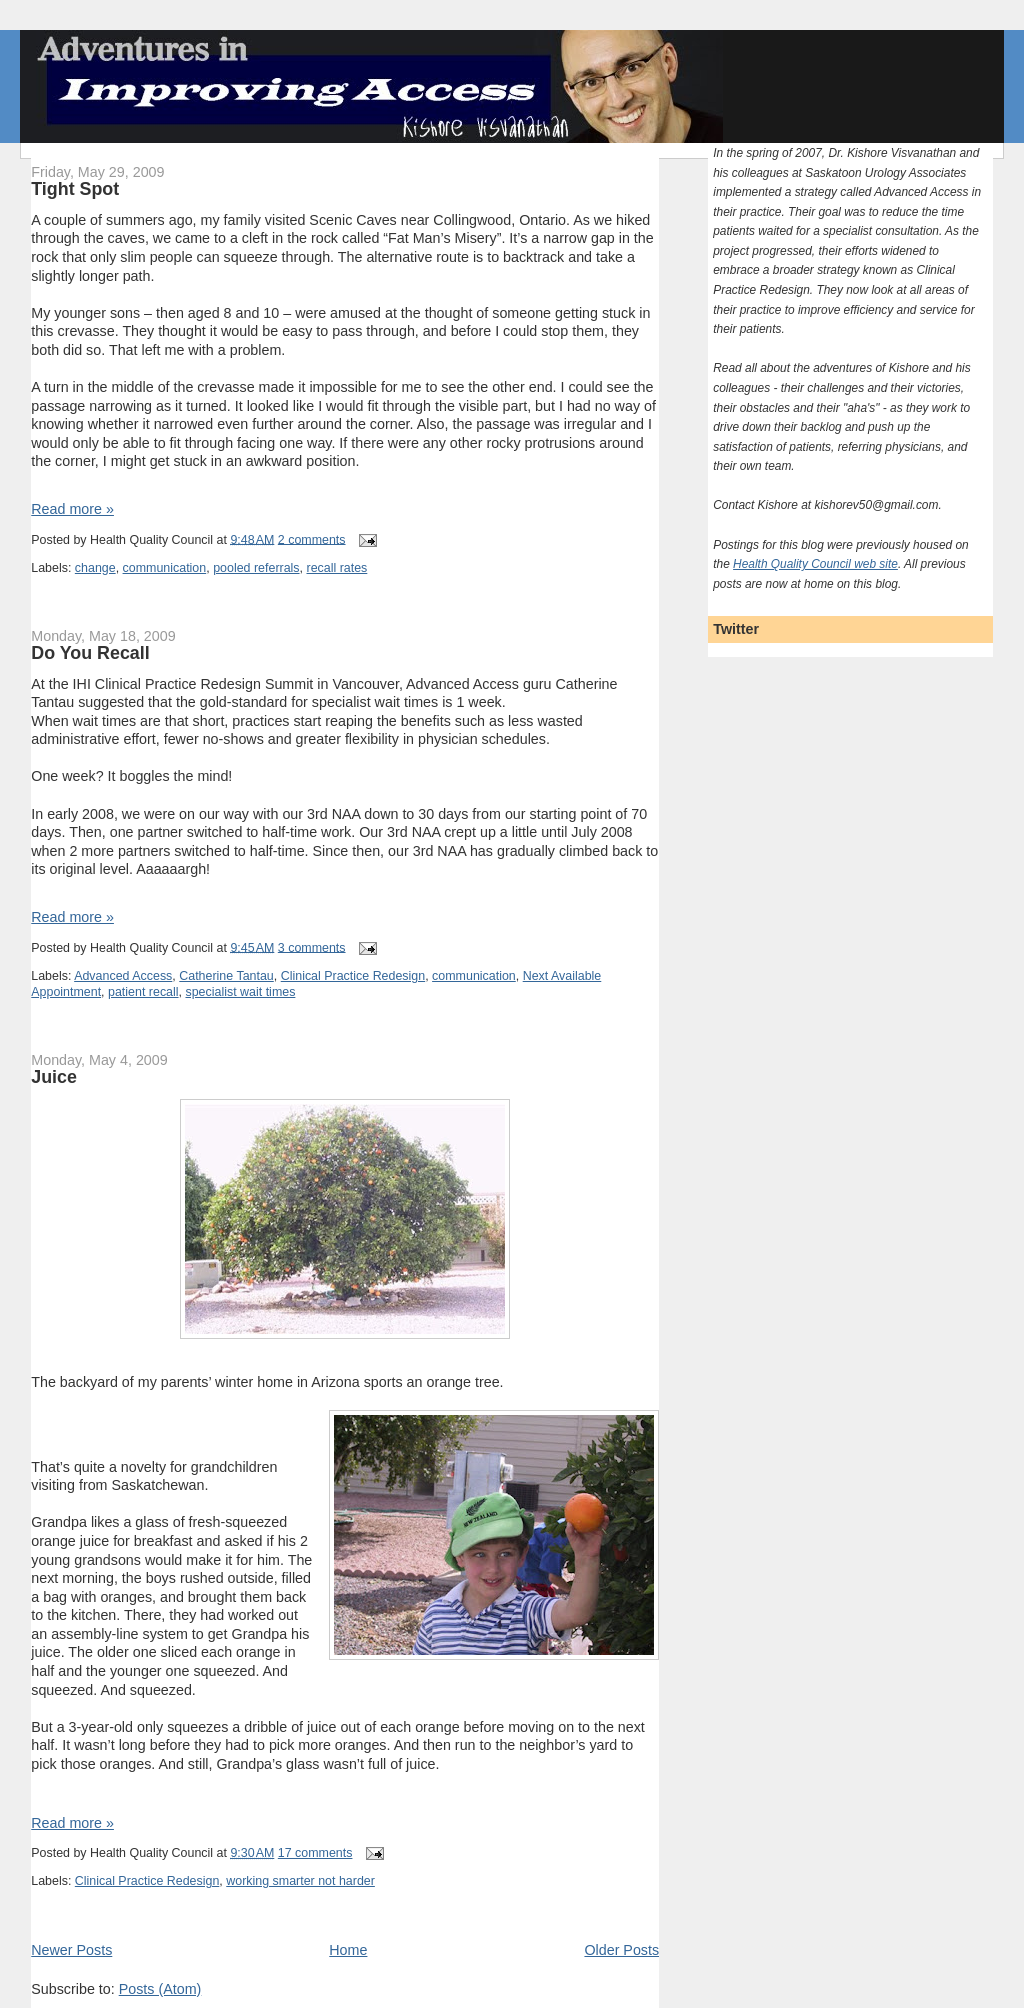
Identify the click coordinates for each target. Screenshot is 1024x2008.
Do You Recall (90, 653)
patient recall (143, 992)
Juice (54, 1077)
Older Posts (621, 1950)
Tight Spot (75, 189)
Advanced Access (123, 976)
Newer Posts (71, 1950)
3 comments (312, 947)
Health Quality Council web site (815, 564)
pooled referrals (256, 568)
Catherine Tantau (226, 976)
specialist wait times (240, 992)
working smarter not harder (300, 1881)
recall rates (336, 568)
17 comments (315, 1853)
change (95, 568)
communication (165, 568)
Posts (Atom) (160, 1989)
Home (348, 1950)
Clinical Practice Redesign (353, 976)
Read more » (72, 509)
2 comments (312, 539)
